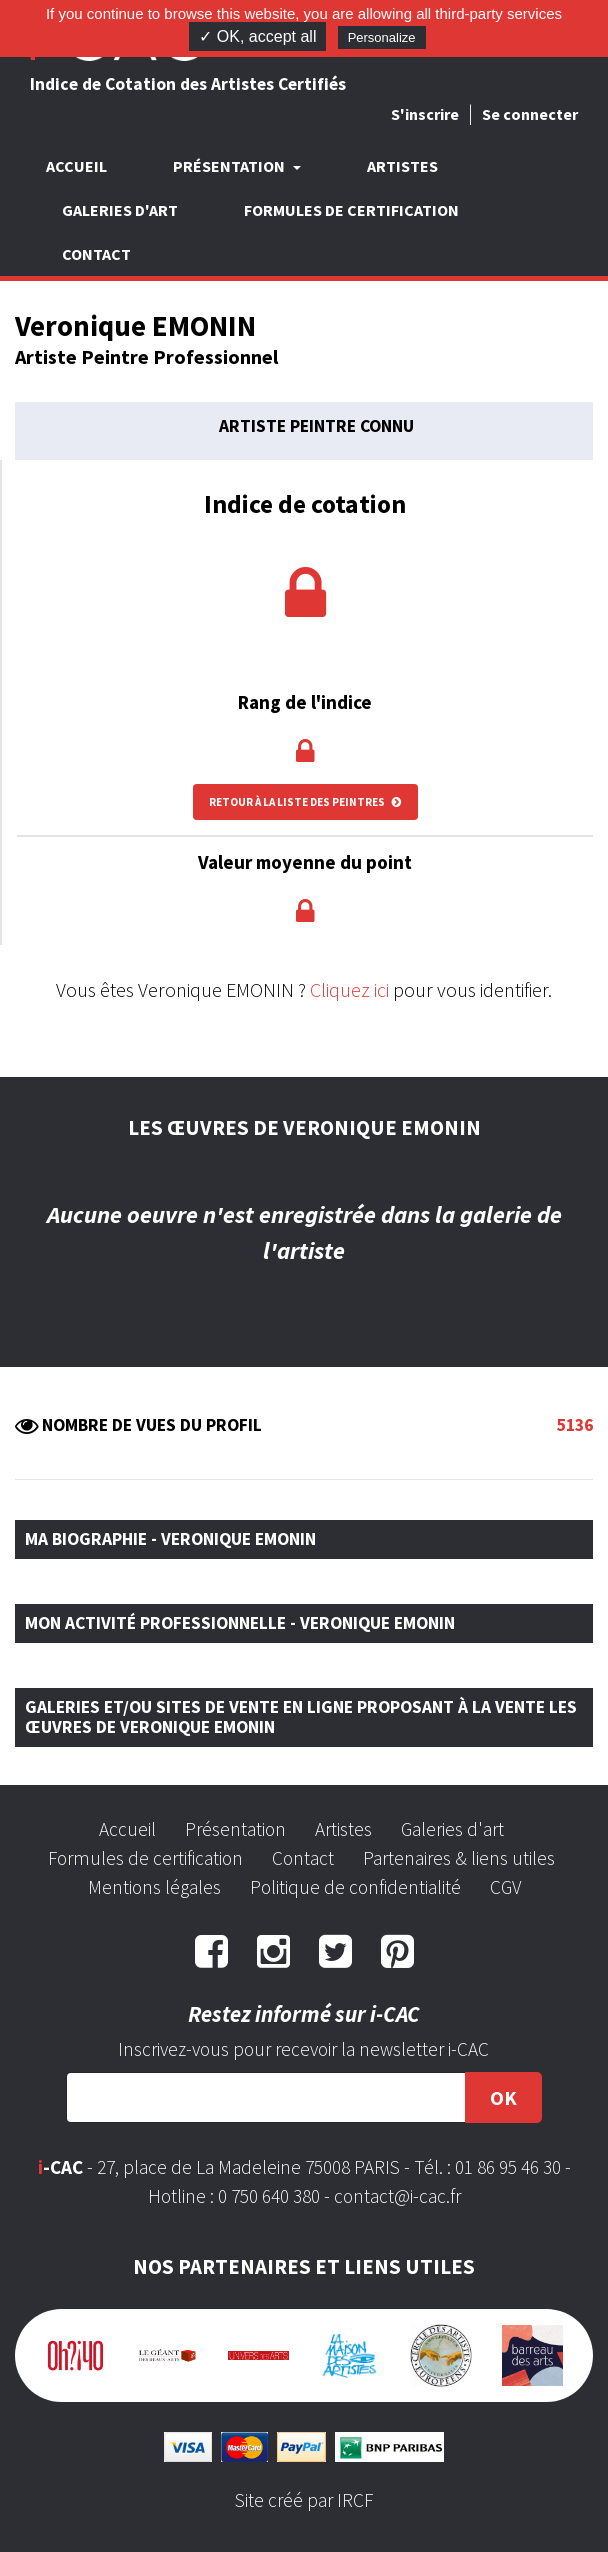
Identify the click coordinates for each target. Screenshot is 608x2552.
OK (503, 2097)
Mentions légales (154, 1887)
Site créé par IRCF (304, 2500)
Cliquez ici (349, 989)
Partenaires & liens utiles (459, 1858)
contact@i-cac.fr (397, 2196)
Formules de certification (351, 210)
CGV (505, 1887)
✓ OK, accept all (257, 36)
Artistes (402, 166)
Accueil (76, 166)
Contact (96, 254)
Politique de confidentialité (355, 1887)
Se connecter (530, 114)
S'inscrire (425, 114)
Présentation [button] (230, 166)
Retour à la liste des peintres (305, 802)
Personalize (382, 37)
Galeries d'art (120, 210)
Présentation (235, 1829)
